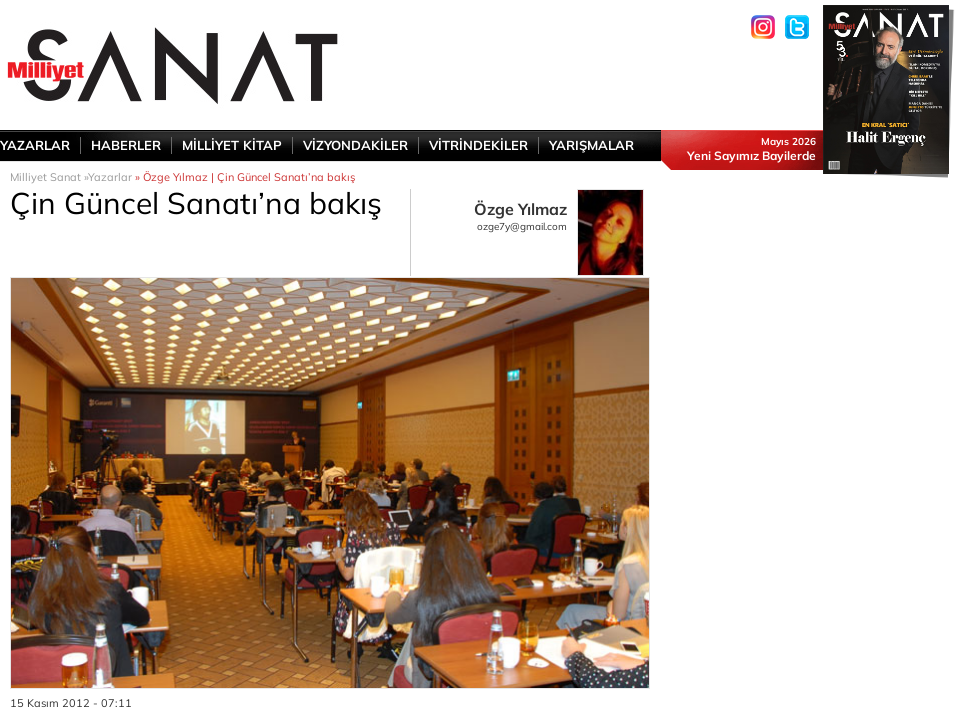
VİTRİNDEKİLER (478, 145)
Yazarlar (110, 177)
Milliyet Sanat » (49, 177)
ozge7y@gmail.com (522, 226)
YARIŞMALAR (591, 145)
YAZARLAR (35, 145)
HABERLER (126, 145)
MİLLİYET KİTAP (232, 145)
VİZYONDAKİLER (355, 145)
